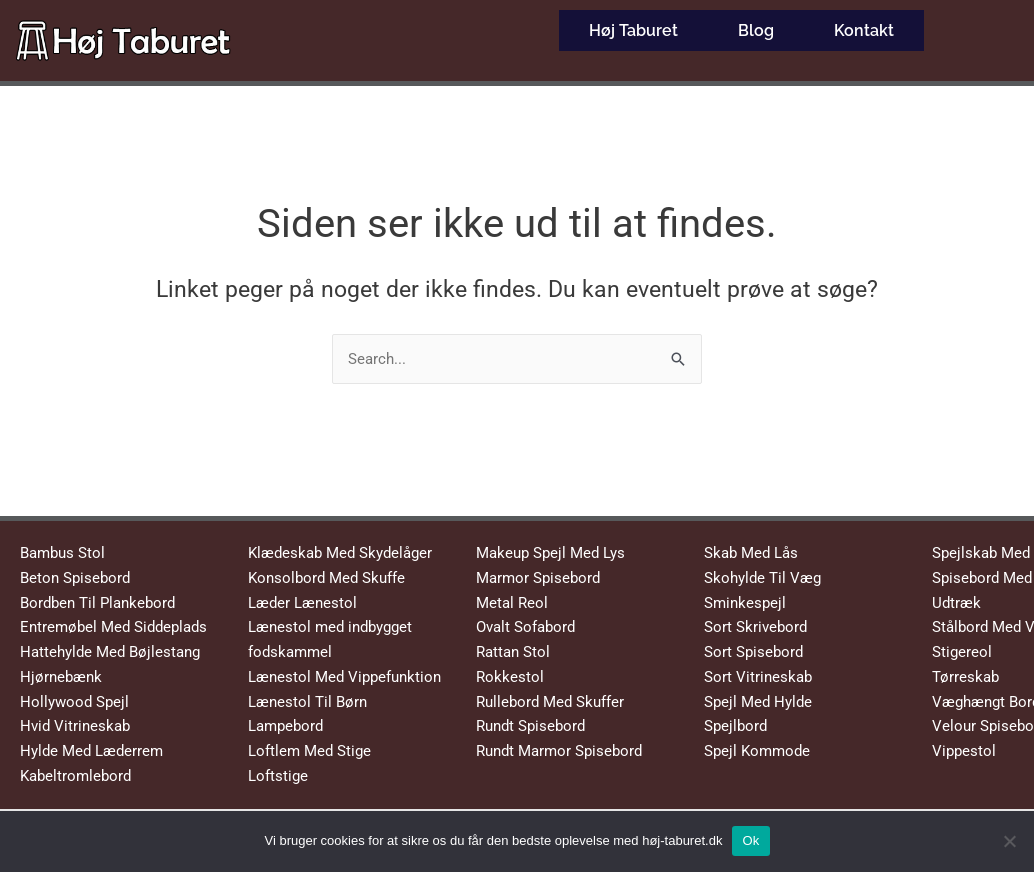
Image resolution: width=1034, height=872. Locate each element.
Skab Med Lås (751, 553)
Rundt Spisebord (530, 726)
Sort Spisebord (753, 652)
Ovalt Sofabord (525, 627)
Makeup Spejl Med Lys (550, 553)
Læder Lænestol (302, 603)
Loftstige (278, 776)
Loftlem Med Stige (309, 751)
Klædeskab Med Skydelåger (340, 553)
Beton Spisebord (75, 578)
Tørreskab (965, 677)
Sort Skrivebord (755, 627)
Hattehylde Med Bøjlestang (110, 652)
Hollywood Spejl (74, 702)
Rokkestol (510, 677)
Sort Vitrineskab (758, 677)
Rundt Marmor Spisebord (559, 751)
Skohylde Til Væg (762, 578)
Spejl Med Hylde (758, 702)
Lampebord (285, 726)
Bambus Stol (62, 553)
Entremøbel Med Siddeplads (113, 627)
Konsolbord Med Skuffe (326, 578)
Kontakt (864, 24)
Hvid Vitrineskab (75, 726)
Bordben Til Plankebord (97, 603)
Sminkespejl (745, 603)
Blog (756, 24)
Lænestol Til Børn (307, 702)
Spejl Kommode (757, 751)
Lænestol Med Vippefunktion (344, 677)
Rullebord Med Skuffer (550, 702)
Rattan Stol (513, 652)
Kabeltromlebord (75, 776)
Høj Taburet (633, 24)
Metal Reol (512, 603)
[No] (1009, 841)
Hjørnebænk (61, 677)
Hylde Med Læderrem (91, 751)
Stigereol (962, 652)
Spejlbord (735, 726)
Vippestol (964, 751)
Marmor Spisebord (538, 578)
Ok (750, 840)
